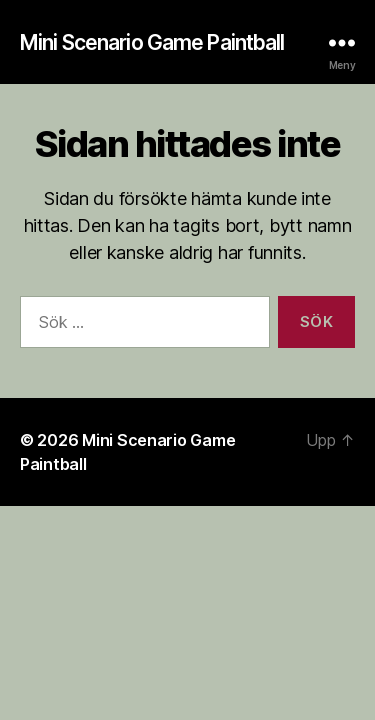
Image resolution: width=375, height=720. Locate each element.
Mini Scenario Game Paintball (152, 42)
